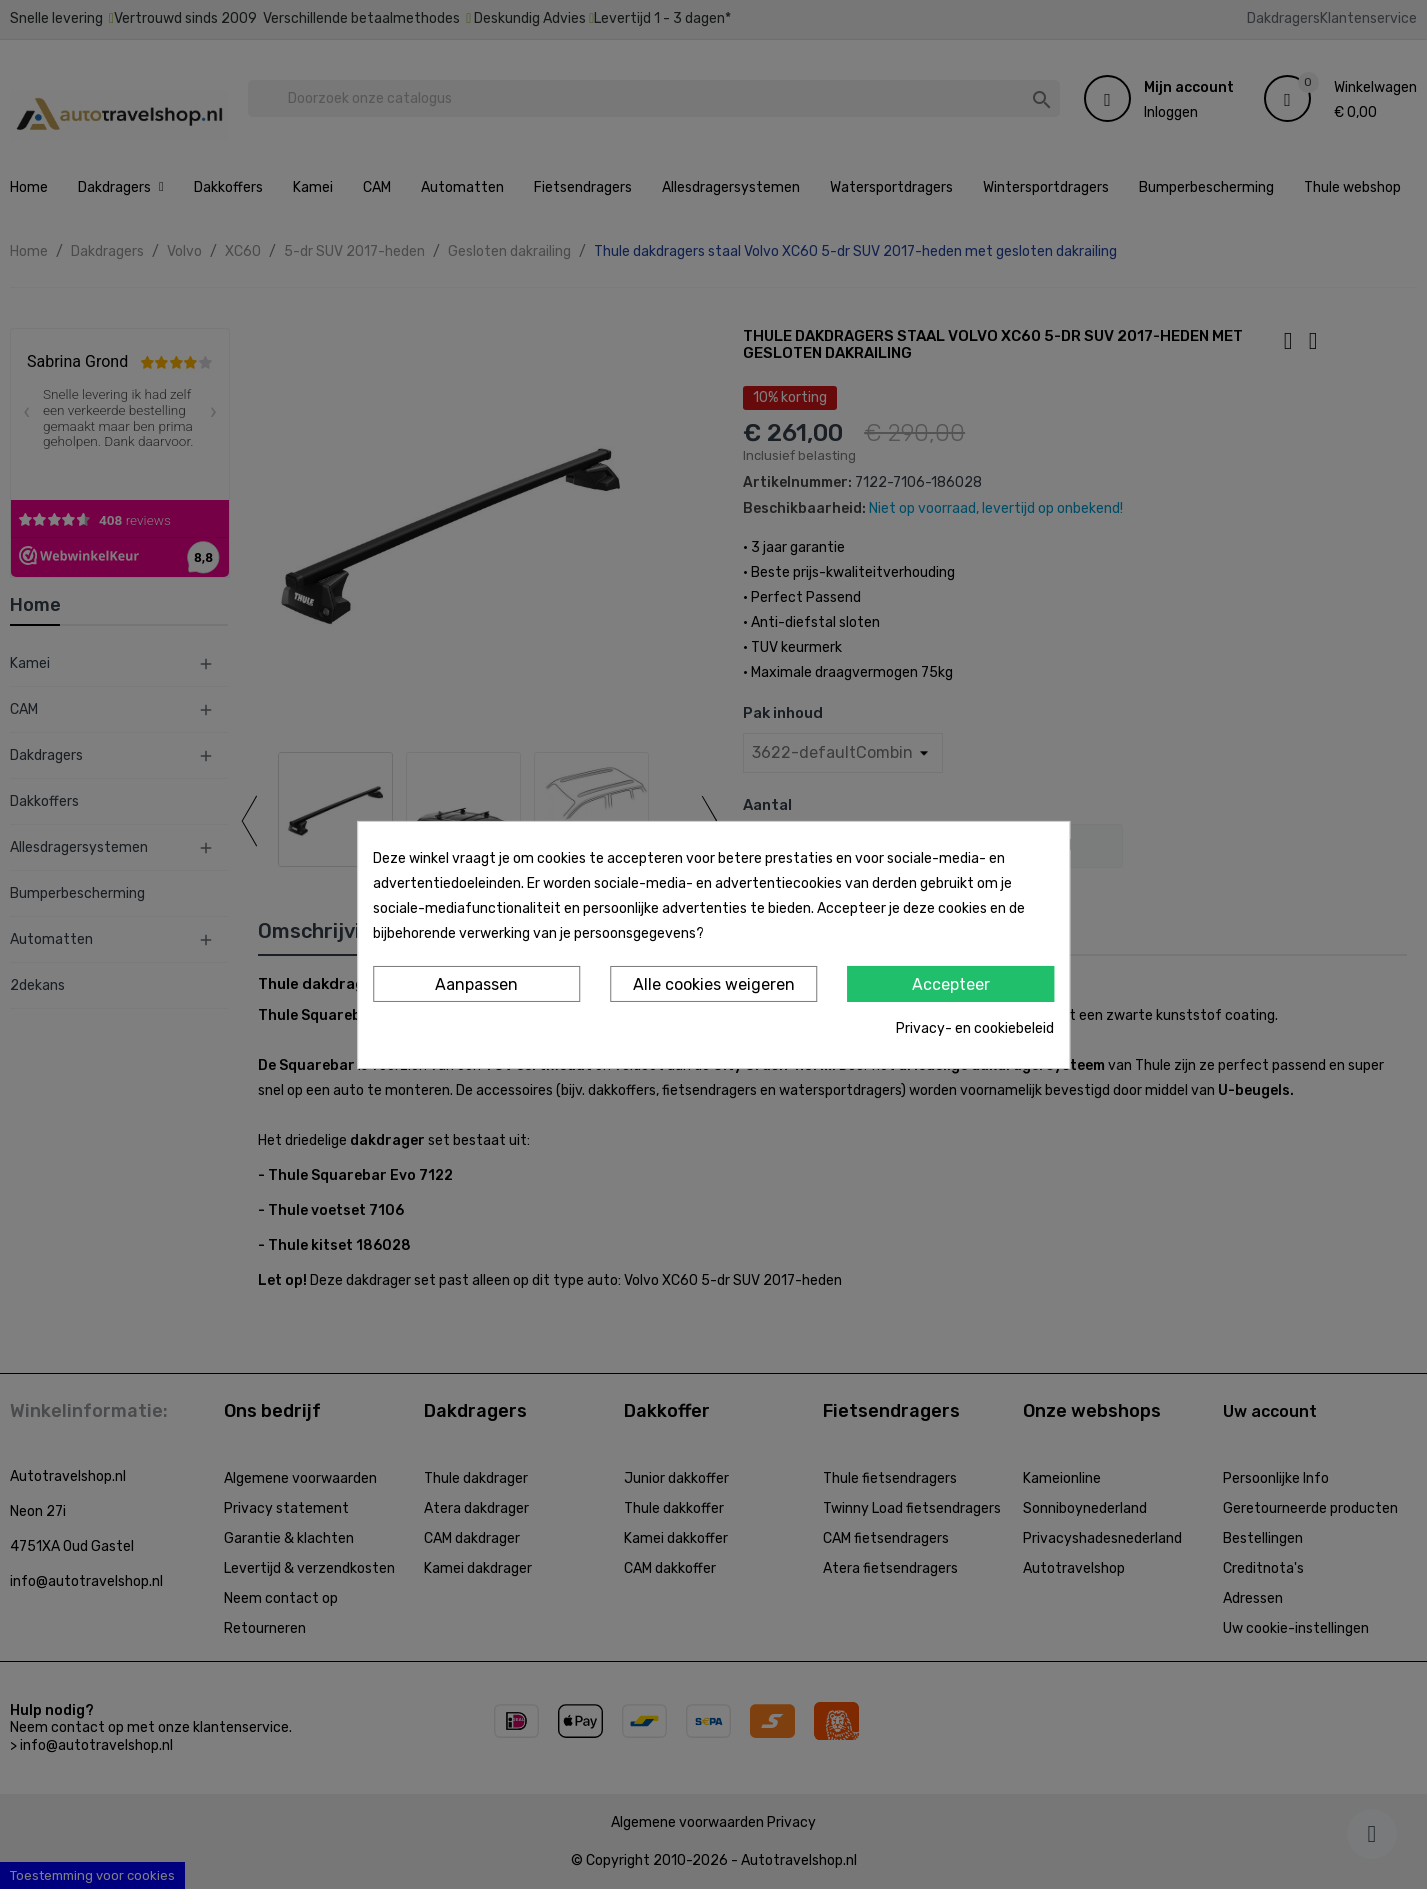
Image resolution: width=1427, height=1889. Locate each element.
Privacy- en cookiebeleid (975, 1028)
